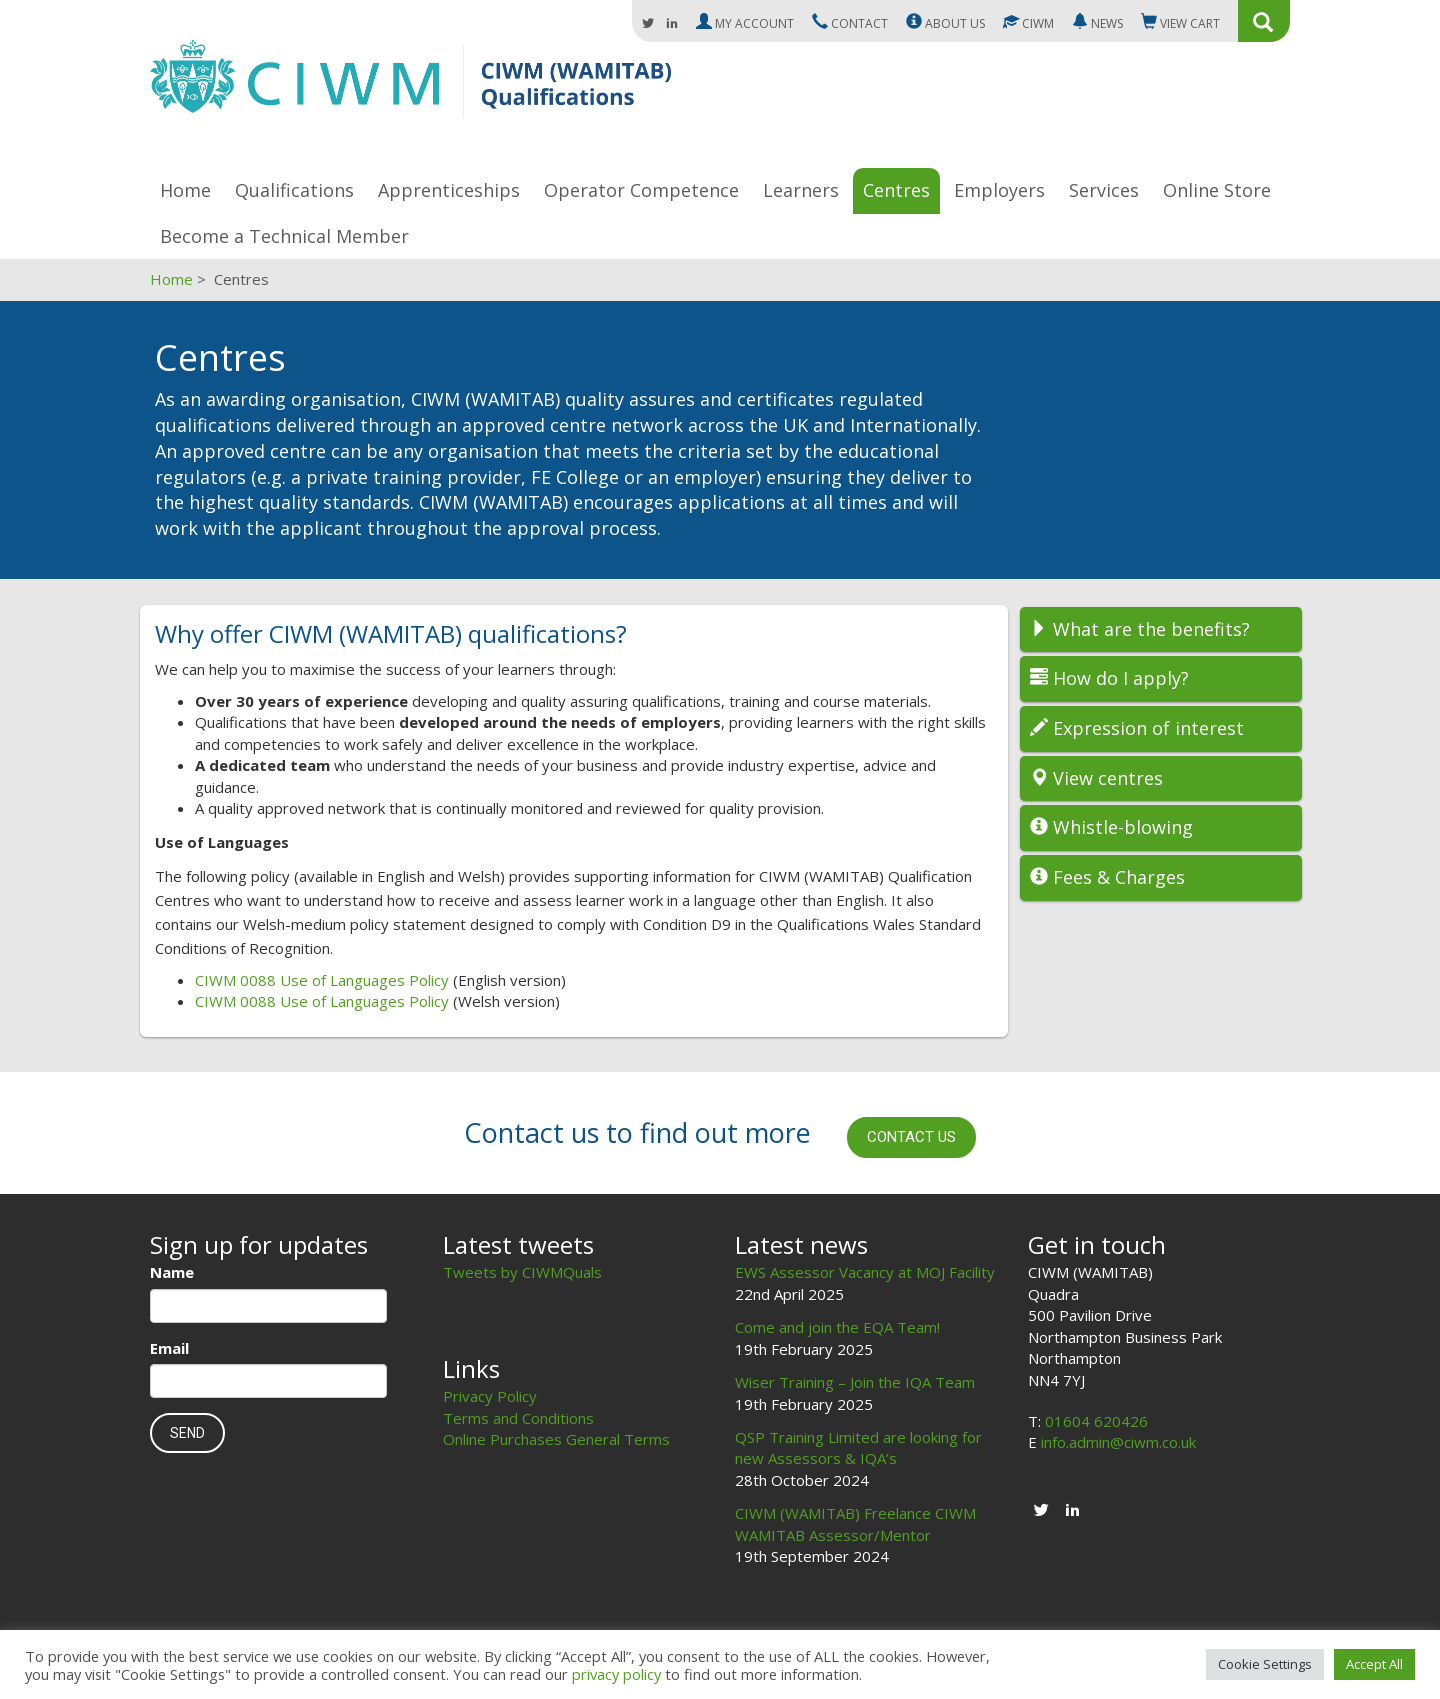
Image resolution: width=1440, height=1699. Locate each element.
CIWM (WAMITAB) (410, 88)
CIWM (1028, 23)
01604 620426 (1096, 1421)
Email (169, 1348)
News (1097, 23)
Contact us (911, 1137)
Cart (1180, 23)
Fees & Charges (1107, 877)
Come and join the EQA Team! (837, 1327)
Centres (896, 190)
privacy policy (616, 1674)
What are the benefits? (1140, 629)
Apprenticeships (449, 190)
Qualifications (294, 190)
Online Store (1217, 190)
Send (187, 1433)
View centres (1096, 778)
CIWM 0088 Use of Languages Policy (322, 980)
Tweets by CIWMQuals (522, 1272)
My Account (745, 23)
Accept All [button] (1374, 1664)
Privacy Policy (490, 1396)
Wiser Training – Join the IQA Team (855, 1382)
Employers (999, 190)
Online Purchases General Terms (556, 1439)
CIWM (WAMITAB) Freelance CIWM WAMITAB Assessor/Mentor (855, 1523)
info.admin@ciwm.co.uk (1118, 1442)
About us (945, 23)
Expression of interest (1137, 728)
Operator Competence (641, 190)
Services (1104, 190)
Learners (801, 190)
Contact (850, 23)
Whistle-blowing (1111, 827)
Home (185, 190)
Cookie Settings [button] (1265, 1664)
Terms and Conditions (518, 1418)
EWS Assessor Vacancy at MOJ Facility (865, 1272)
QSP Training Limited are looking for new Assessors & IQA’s (858, 1447)
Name (172, 1272)
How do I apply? (1109, 678)
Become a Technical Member (284, 236)
